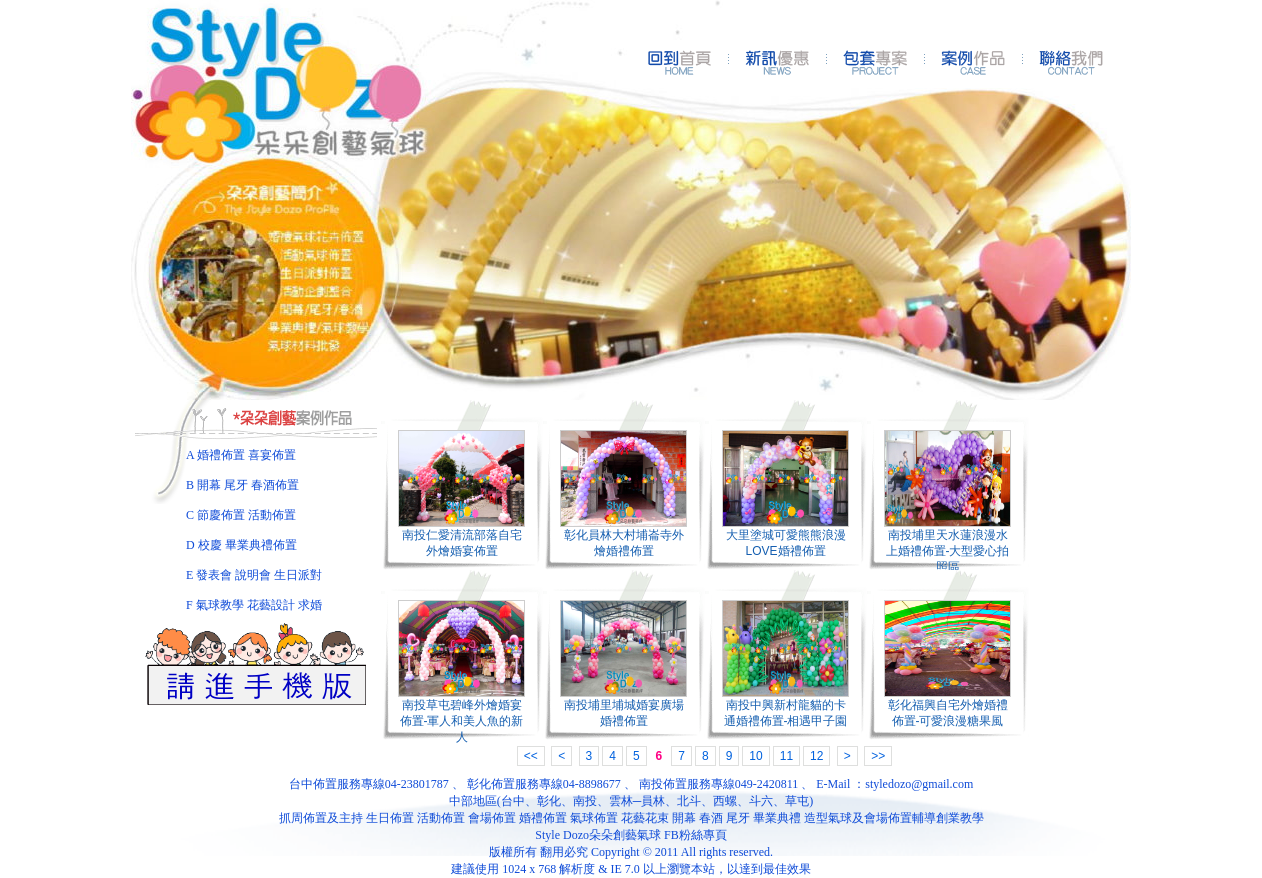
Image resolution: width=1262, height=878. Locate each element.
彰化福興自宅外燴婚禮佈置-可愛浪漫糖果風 (948, 713)
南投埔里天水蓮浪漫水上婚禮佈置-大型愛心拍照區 (948, 551)
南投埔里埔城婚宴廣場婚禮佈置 (624, 713)
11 (786, 756)
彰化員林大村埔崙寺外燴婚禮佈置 (624, 543)
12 (816, 756)
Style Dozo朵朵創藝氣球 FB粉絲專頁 (630, 835)
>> (878, 756)
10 (755, 756)
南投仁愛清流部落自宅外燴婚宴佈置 (462, 543)
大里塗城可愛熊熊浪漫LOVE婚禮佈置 (786, 543)
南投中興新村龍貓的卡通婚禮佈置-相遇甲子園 (786, 713)
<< (531, 756)
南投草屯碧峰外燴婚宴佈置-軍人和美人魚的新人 (462, 721)
